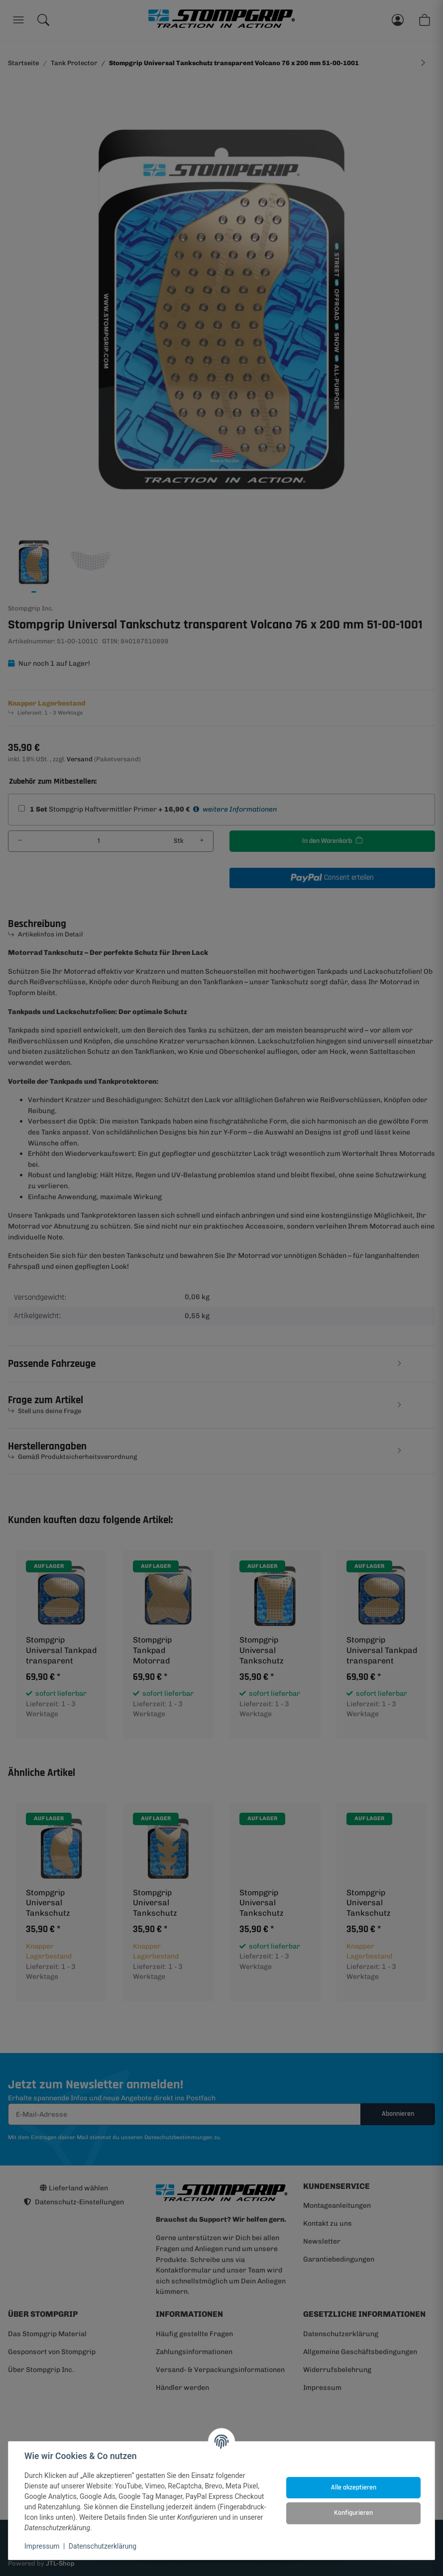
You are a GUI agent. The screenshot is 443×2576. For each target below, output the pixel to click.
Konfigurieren (353, 2512)
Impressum (41, 2546)
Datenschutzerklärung (102, 2546)
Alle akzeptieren (353, 2487)
